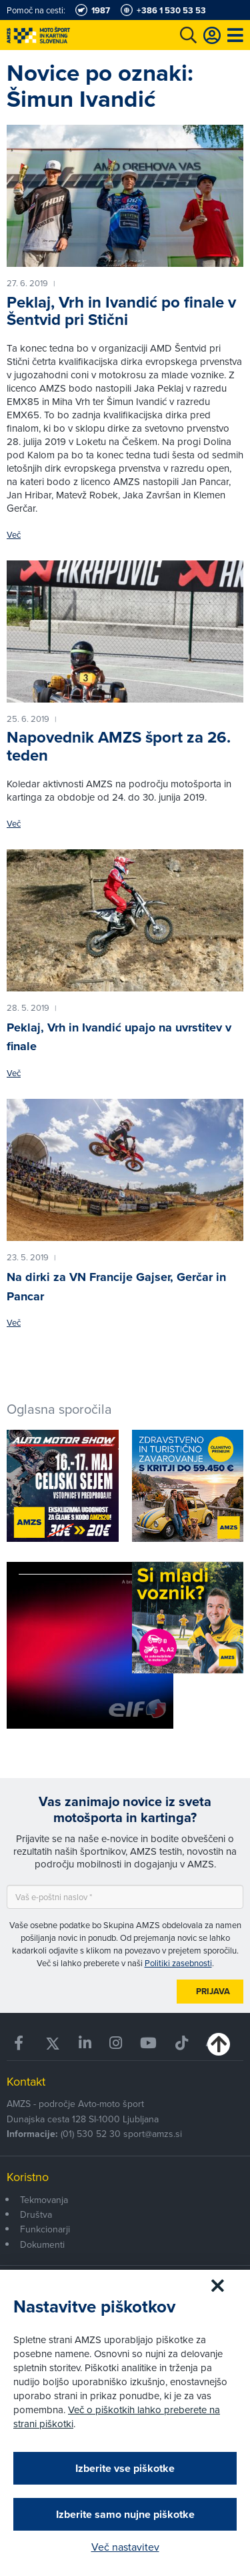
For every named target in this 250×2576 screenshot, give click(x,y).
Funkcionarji (45, 2229)
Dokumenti (42, 2244)
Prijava (213, 1991)
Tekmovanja (44, 2199)
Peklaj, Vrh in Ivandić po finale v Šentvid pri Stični (121, 311)
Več (14, 535)
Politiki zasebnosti (178, 1963)
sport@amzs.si (152, 2133)
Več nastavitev (125, 2546)
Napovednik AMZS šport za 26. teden (119, 746)
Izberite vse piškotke (125, 2468)
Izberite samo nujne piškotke (125, 2514)
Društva (36, 2214)
